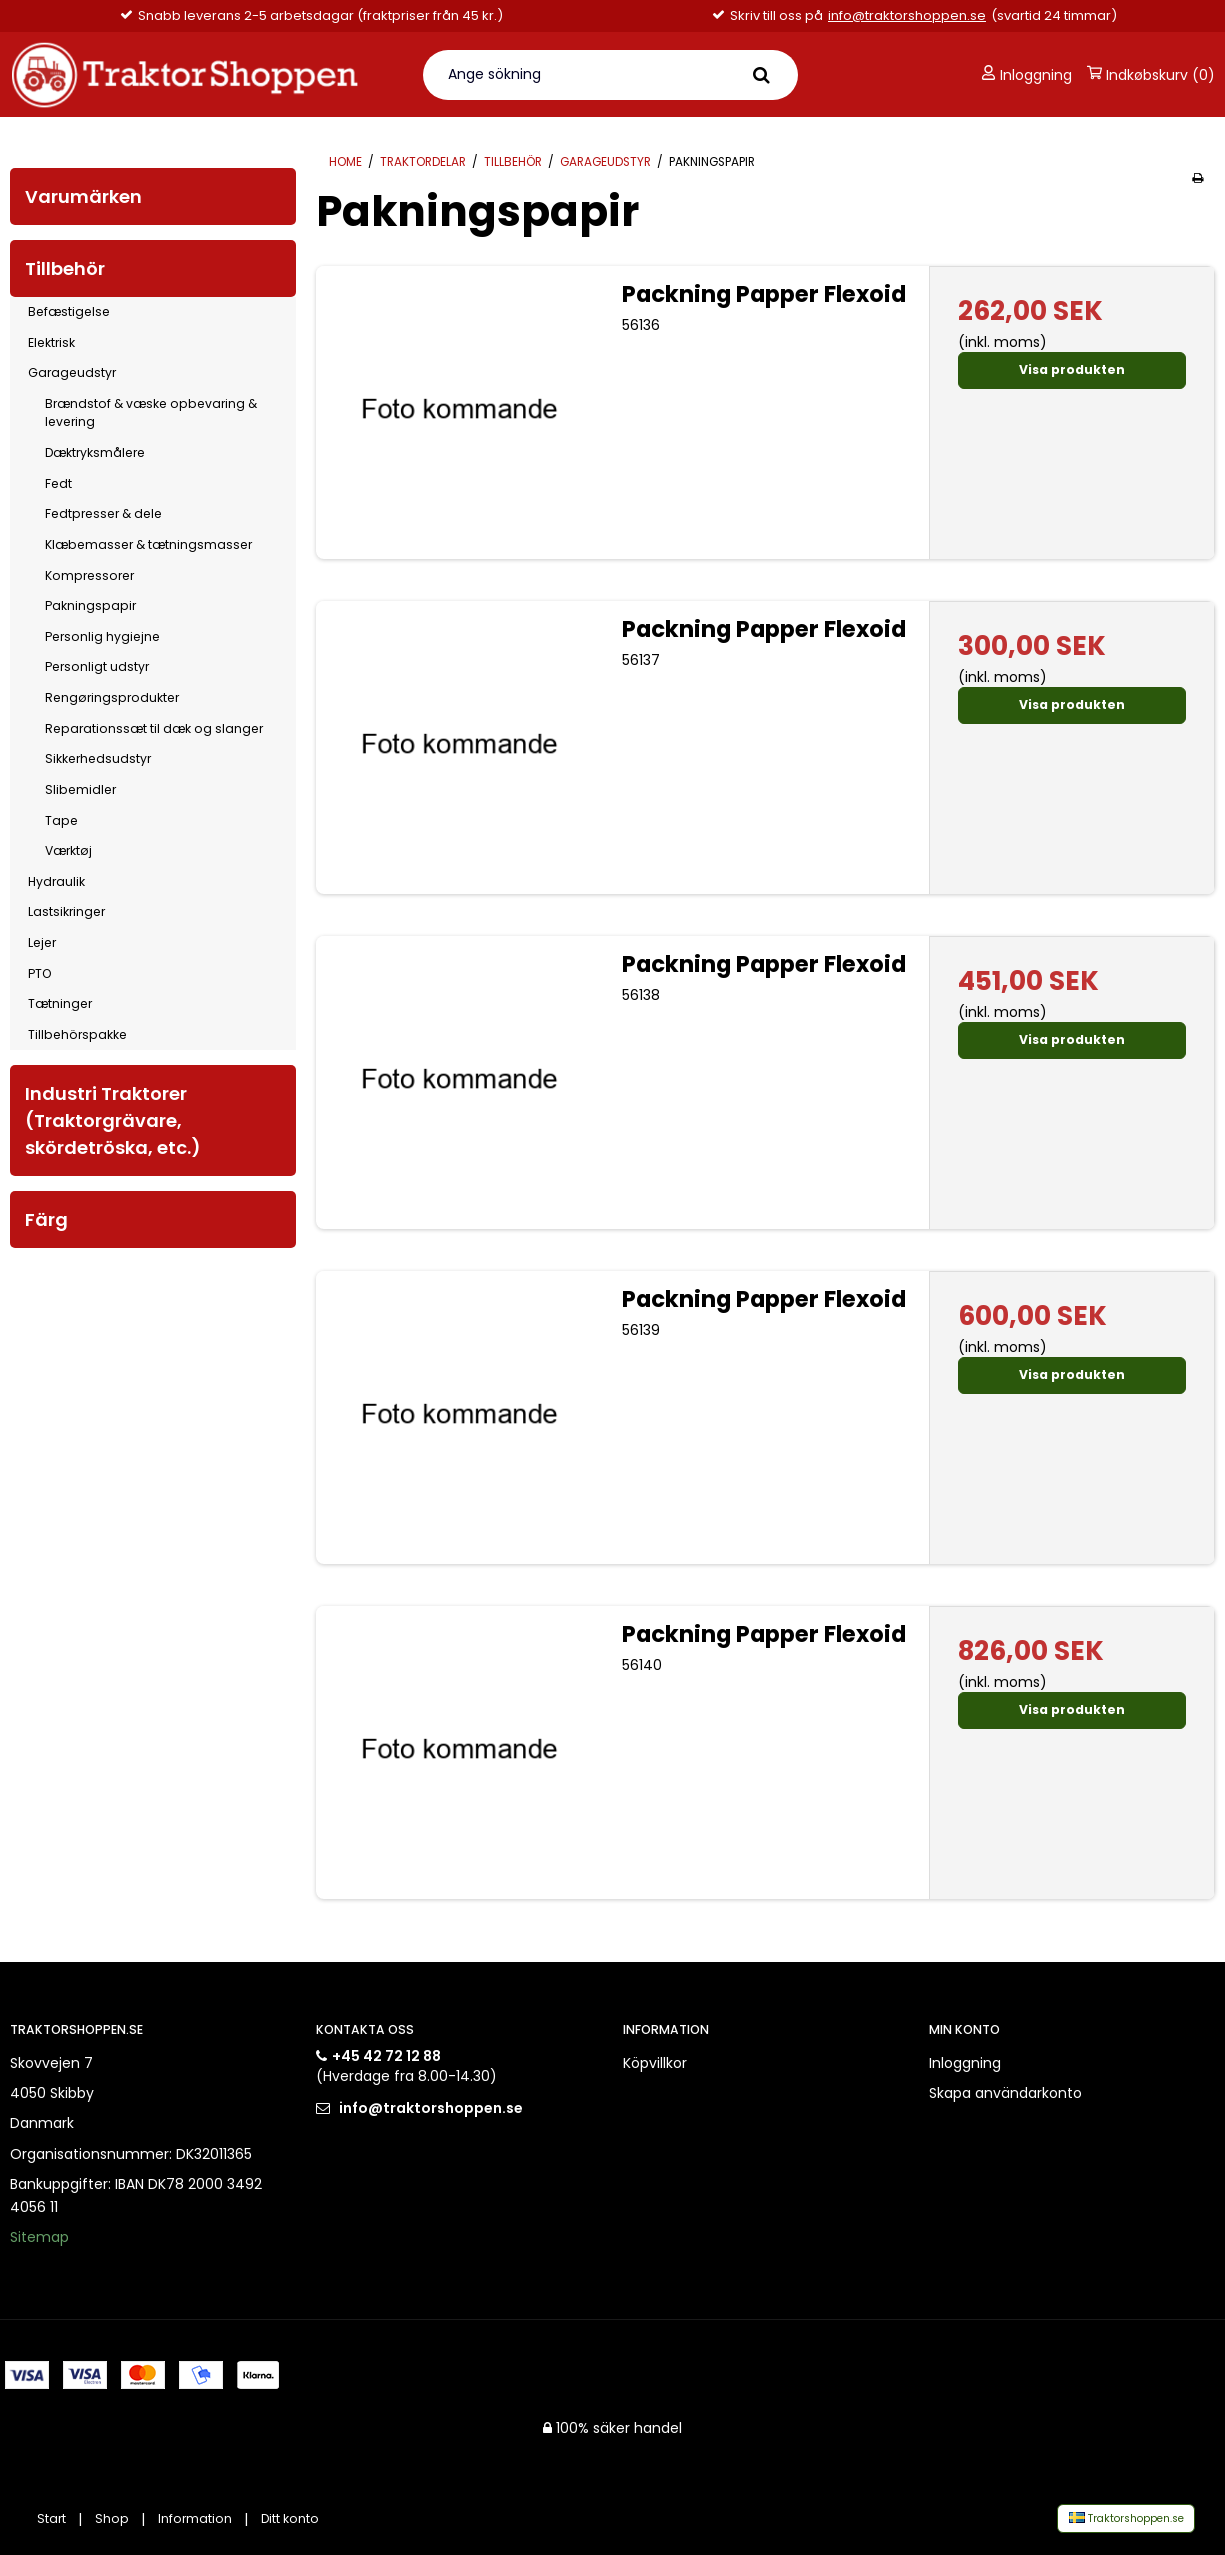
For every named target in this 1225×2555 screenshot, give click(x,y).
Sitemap (39, 2237)
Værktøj (68, 850)
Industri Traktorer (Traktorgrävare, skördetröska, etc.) (113, 1120)
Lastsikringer (66, 911)
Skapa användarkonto (1005, 2093)
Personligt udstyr (97, 666)
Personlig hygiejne (102, 636)
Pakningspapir (90, 605)
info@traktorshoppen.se (907, 16)
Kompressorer (89, 575)
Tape (61, 820)
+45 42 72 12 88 (386, 2056)
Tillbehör (65, 268)
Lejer (42, 942)
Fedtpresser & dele (103, 513)
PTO (39, 973)
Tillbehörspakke (77, 1034)
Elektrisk (51, 342)
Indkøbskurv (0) (1151, 75)
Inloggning (1026, 75)
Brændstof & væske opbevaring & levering (151, 412)
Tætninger (60, 1003)
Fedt (58, 483)
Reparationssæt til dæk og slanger (154, 728)
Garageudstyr (72, 372)
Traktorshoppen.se (1126, 2518)
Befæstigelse (69, 311)
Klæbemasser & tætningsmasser (148, 544)
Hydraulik (56, 881)
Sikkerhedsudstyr (98, 758)
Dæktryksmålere (95, 452)
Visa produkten (1072, 369)
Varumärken (83, 196)
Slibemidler (80, 789)
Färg (46, 1219)
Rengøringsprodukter (112, 697)
